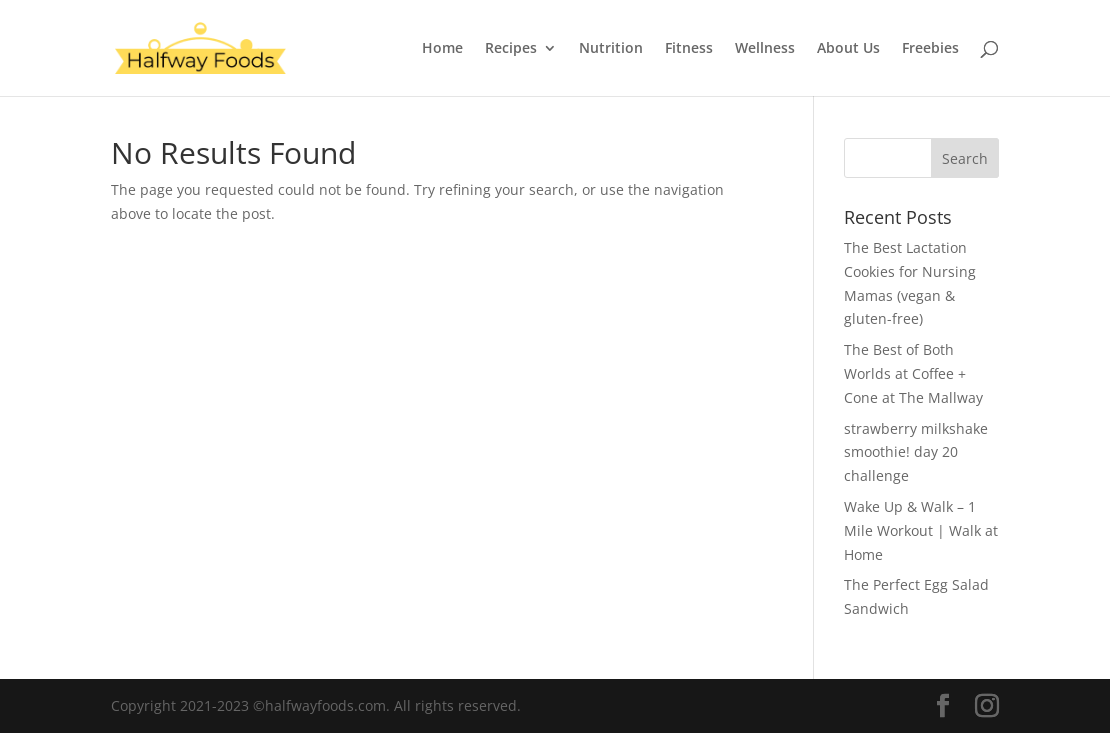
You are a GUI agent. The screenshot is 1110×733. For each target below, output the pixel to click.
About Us (848, 49)
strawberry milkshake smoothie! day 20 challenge (916, 452)
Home (442, 49)
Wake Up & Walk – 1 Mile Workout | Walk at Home (921, 530)
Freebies (930, 49)
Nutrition (611, 49)
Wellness (765, 49)
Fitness (689, 49)
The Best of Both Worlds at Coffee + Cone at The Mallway (913, 373)
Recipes (511, 49)
